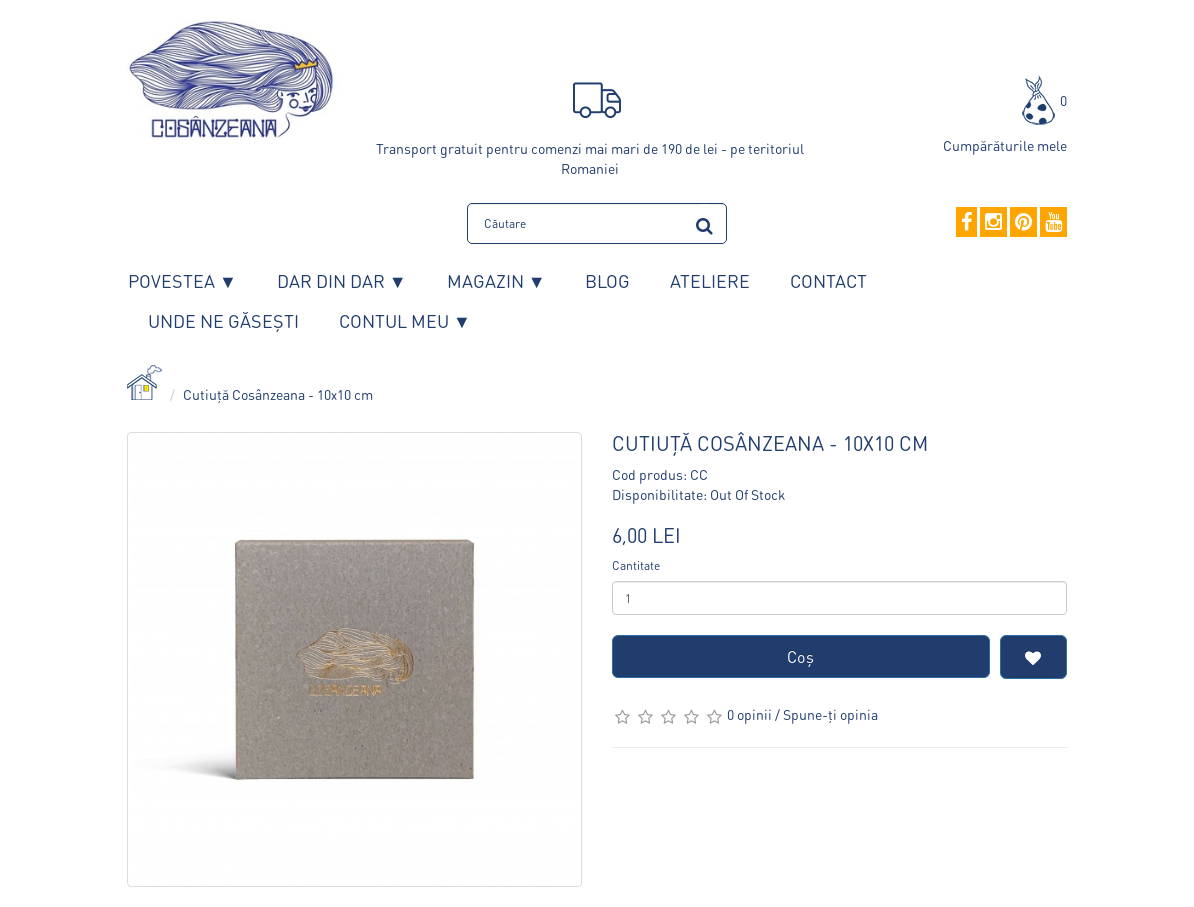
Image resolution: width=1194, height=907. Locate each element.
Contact (828, 280)
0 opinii (749, 714)
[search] (704, 222)
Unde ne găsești (223, 320)
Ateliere (710, 280)
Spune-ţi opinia (830, 714)
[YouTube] (1053, 223)
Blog (607, 280)
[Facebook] (966, 223)
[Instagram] (993, 223)
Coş (800, 656)
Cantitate (636, 565)
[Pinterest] (1023, 223)
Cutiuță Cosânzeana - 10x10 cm (278, 394)
